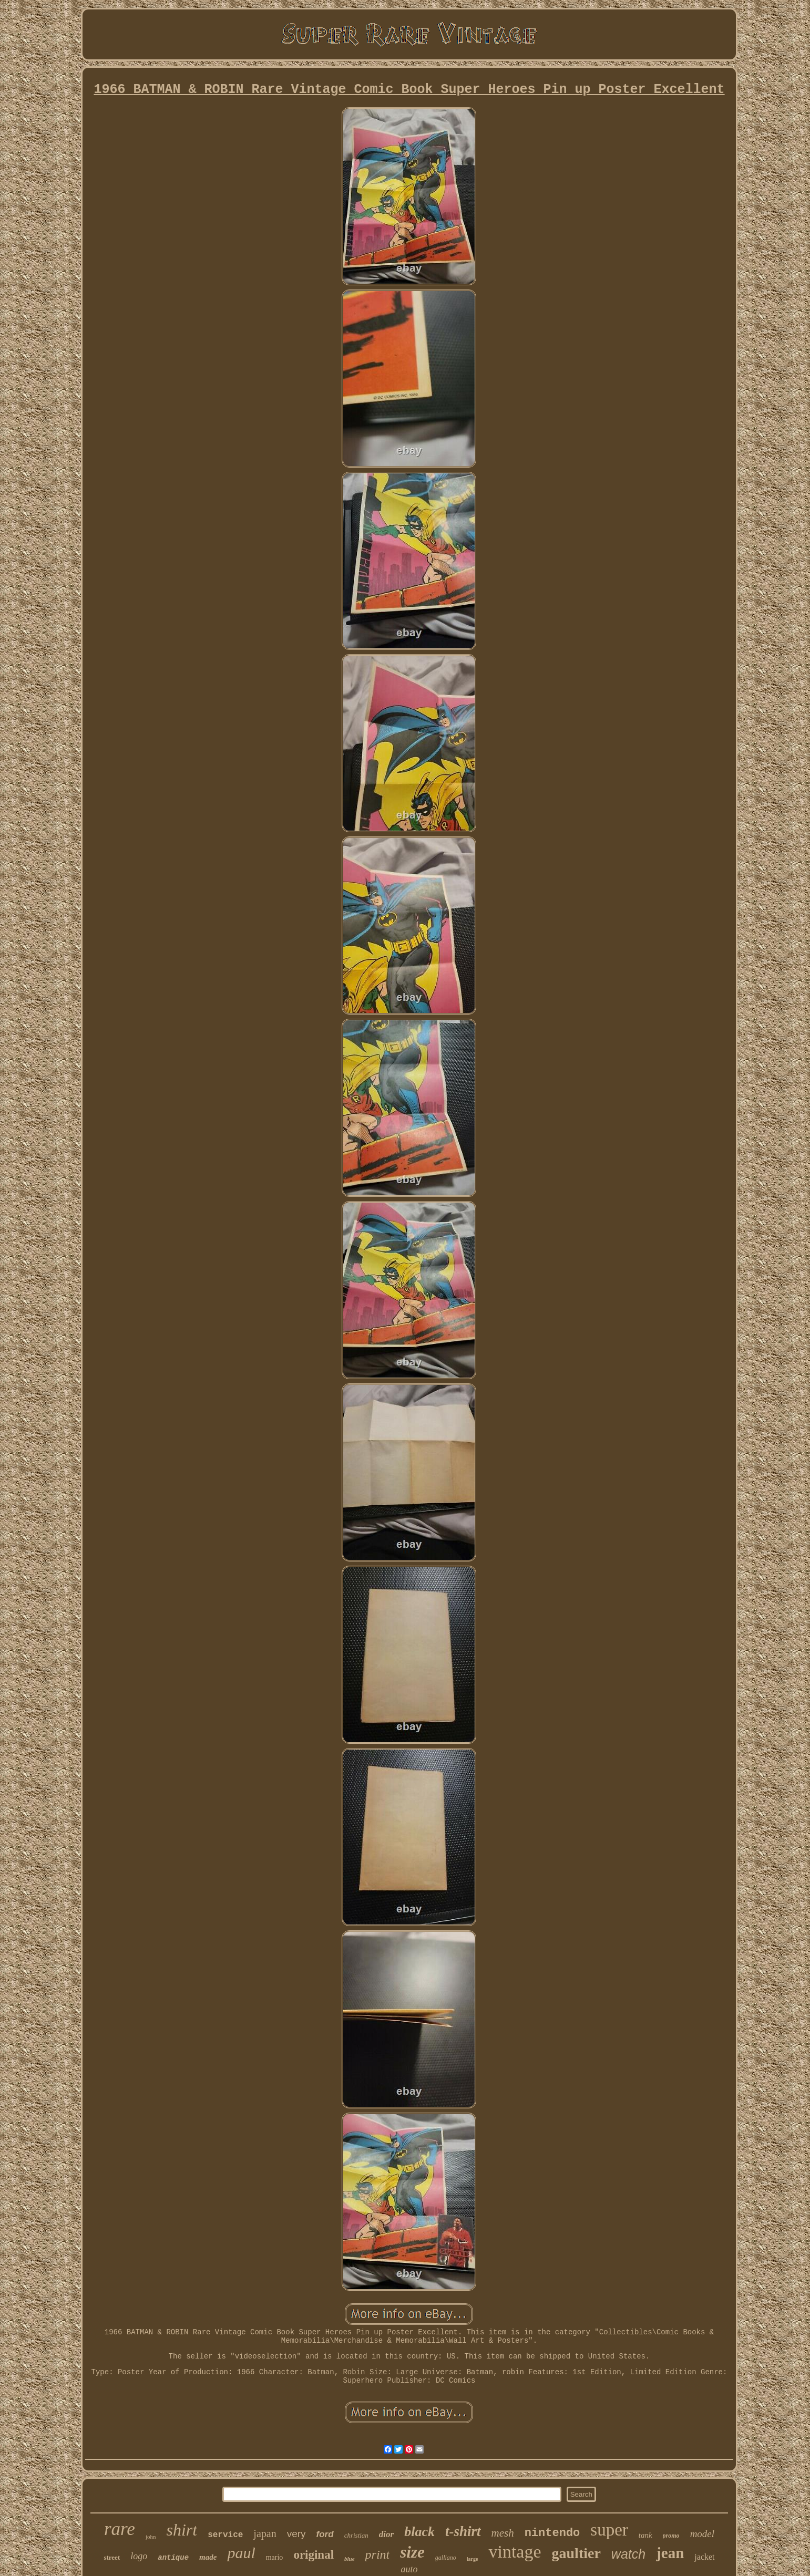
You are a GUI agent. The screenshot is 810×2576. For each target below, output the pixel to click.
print (377, 2554)
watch (628, 2554)
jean (670, 2552)
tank (645, 2535)
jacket (704, 2556)
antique (173, 2557)
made (208, 2557)
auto (409, 2569)
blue (349, 2559)
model (702, 2533)
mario (274, 2557)
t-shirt (463, 2531)
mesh (502, 2533)
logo (138, 2556)
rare (119, 2529)
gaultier (576, 2553)
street (112, 2557)
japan (264, 2533)
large (472, 2559)
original (313, 2554)
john (151, 2536)
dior (386, 2534)
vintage (514, 2551)
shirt (181, 2529)
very (296, 2533)
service (225, 2535)
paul (241, 2552)
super (609, 2529)
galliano (445, 2557)
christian (356, 2535)
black (419, 2531)
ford (325, 2534)
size (412, 2552)
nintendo (552, 2533)
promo (671, 2535)
